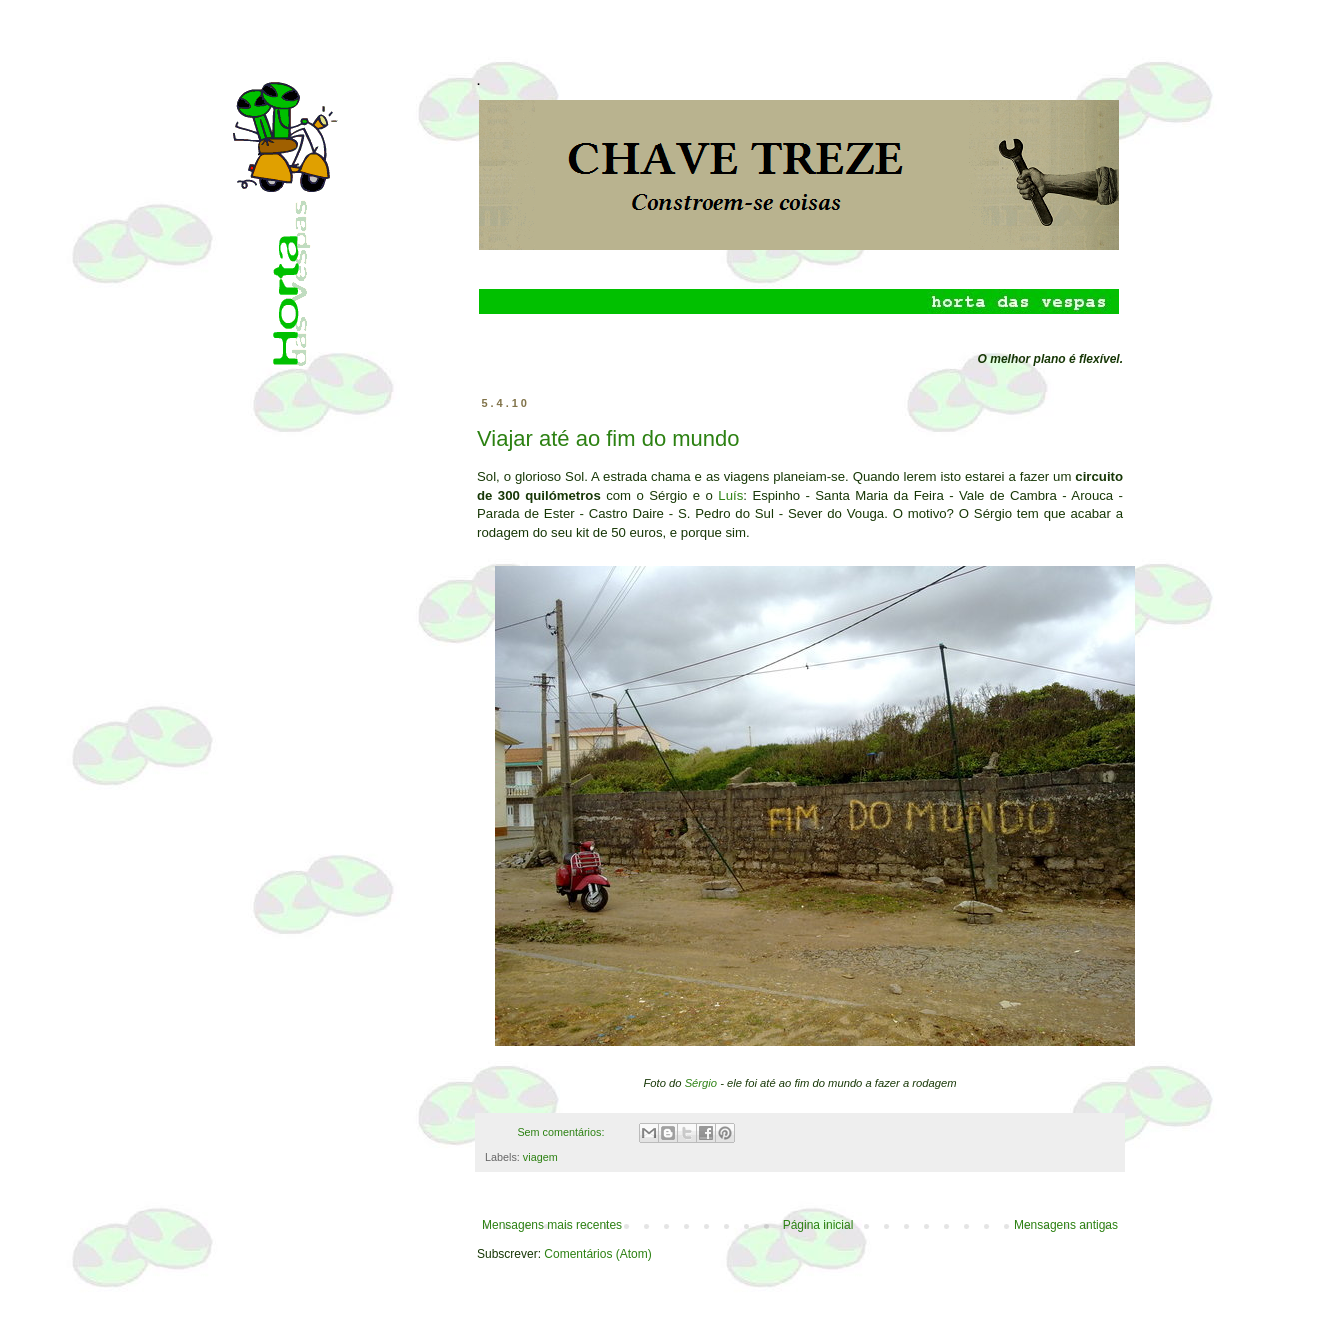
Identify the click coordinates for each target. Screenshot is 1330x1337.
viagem (540, 1157)
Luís (730, 495)
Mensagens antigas (1066, 1225)
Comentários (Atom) (597, 1254)
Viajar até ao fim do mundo (608, 438)
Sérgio (701, 1083)
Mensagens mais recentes (552, 1225)
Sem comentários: (562, 1132)
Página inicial (818, 1225)
